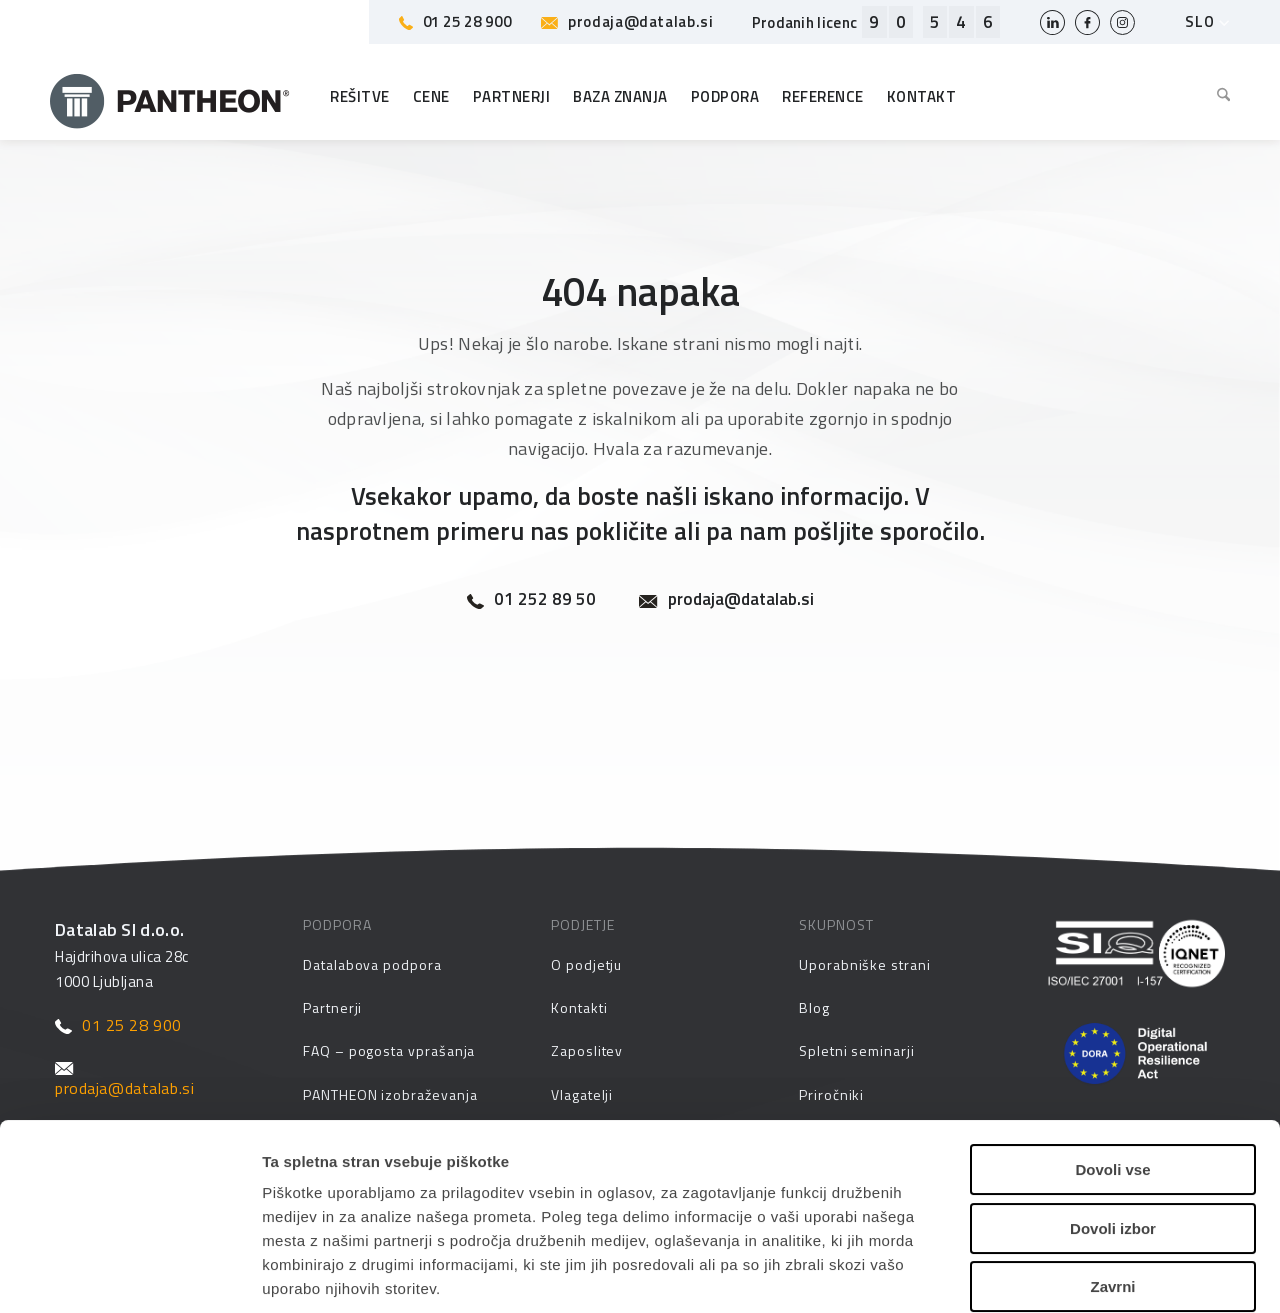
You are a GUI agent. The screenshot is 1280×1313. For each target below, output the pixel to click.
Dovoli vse (1112, 1048)
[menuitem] (1218, 97)
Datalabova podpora (372, 964)
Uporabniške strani (865, 964)
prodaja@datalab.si (627, 21)
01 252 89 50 (531, 599)
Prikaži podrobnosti (1033, 1273)
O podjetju (586, 964)
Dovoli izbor (1113, 1107)
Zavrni (1112, 1165)
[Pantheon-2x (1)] (170, 97)
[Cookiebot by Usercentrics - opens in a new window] (129, 1274)
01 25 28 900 (455, 21)
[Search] (1218, 97)
